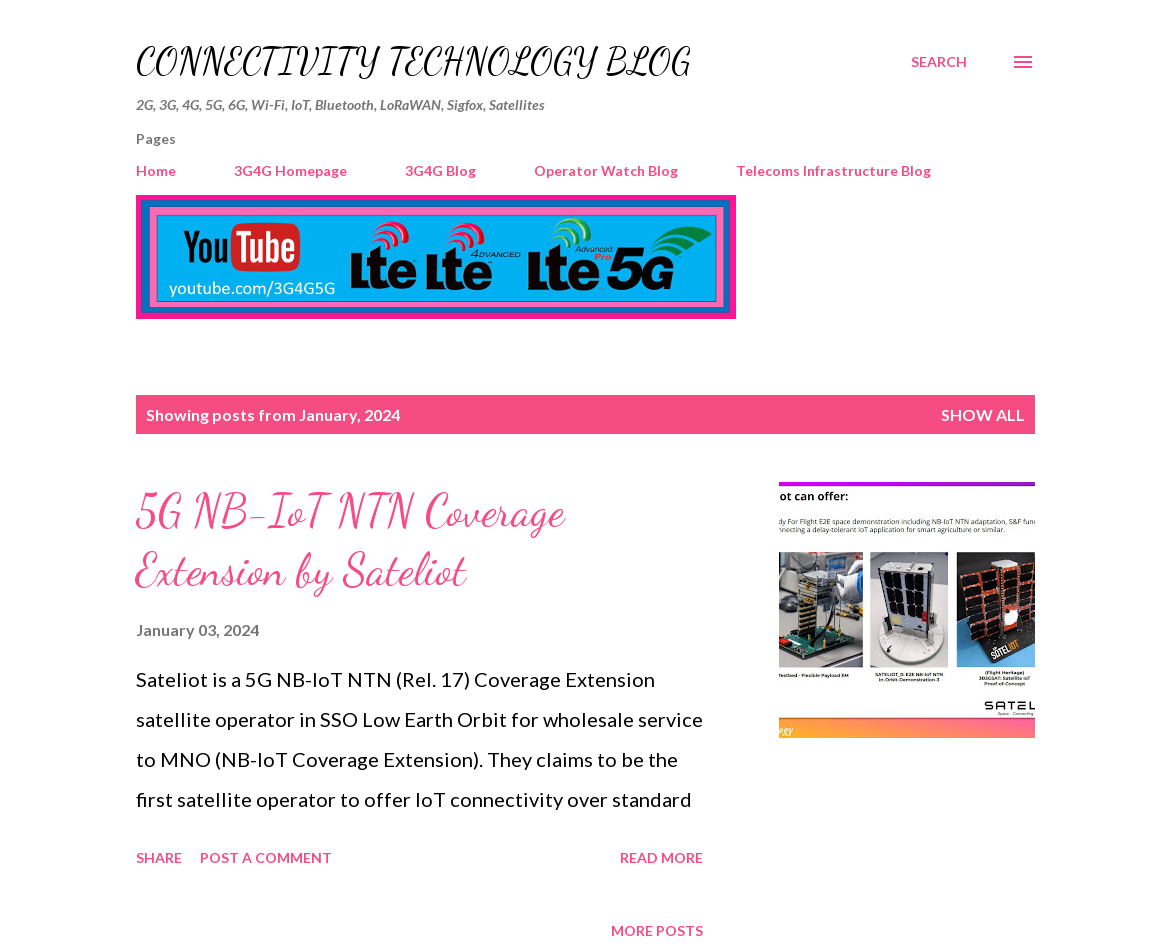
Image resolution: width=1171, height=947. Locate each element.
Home (156, 170)
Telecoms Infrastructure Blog (833, 170)
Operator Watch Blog (606, 170)
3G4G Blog (440, 170)
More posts (657, 930)
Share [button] (159, 857)
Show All (983, 414)
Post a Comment (266, 857)
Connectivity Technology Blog (413, 61)
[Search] (939, 62)
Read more (661, 857)
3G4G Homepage (290, 170)
